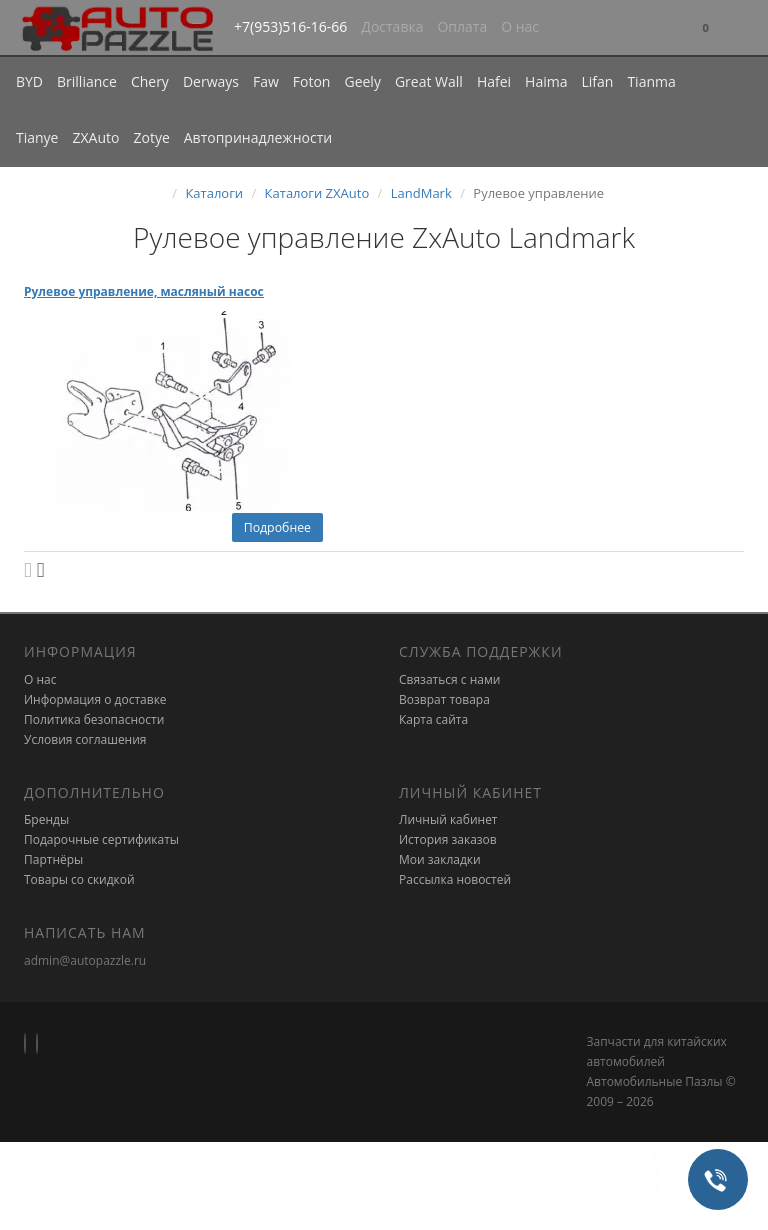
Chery (150, 81)
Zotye (151, 137)
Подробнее (277, 527)
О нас (520, 26)
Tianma (651, 81)
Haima (546, 81)
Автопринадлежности (258, 137)
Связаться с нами (449, 679)
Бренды (46, 819)
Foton (312, 81)
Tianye (37, 137)
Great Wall (429, 81)
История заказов (448, 839)
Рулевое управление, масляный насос (144, 291)
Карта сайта (433, 719)
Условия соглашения (85, 739)
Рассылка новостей (455, 879)
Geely (362, 81)
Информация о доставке (95, 699)
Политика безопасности (94, 719)
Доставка (392, 26)
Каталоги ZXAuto (317, 193)
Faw (266, 81)
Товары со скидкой (79, 879)
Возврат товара (444, 699)
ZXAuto (96, 137)
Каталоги (214, 193)
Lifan (597, 81)
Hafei (494, 81)
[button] (706, 28)
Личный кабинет (448, 819)
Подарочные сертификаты (101, 839)
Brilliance (87, 81)
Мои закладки (440, 859)
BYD (29, 81)
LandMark (421, 193)
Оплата (462, 26)
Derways (211, 81)
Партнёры (53, 859)
